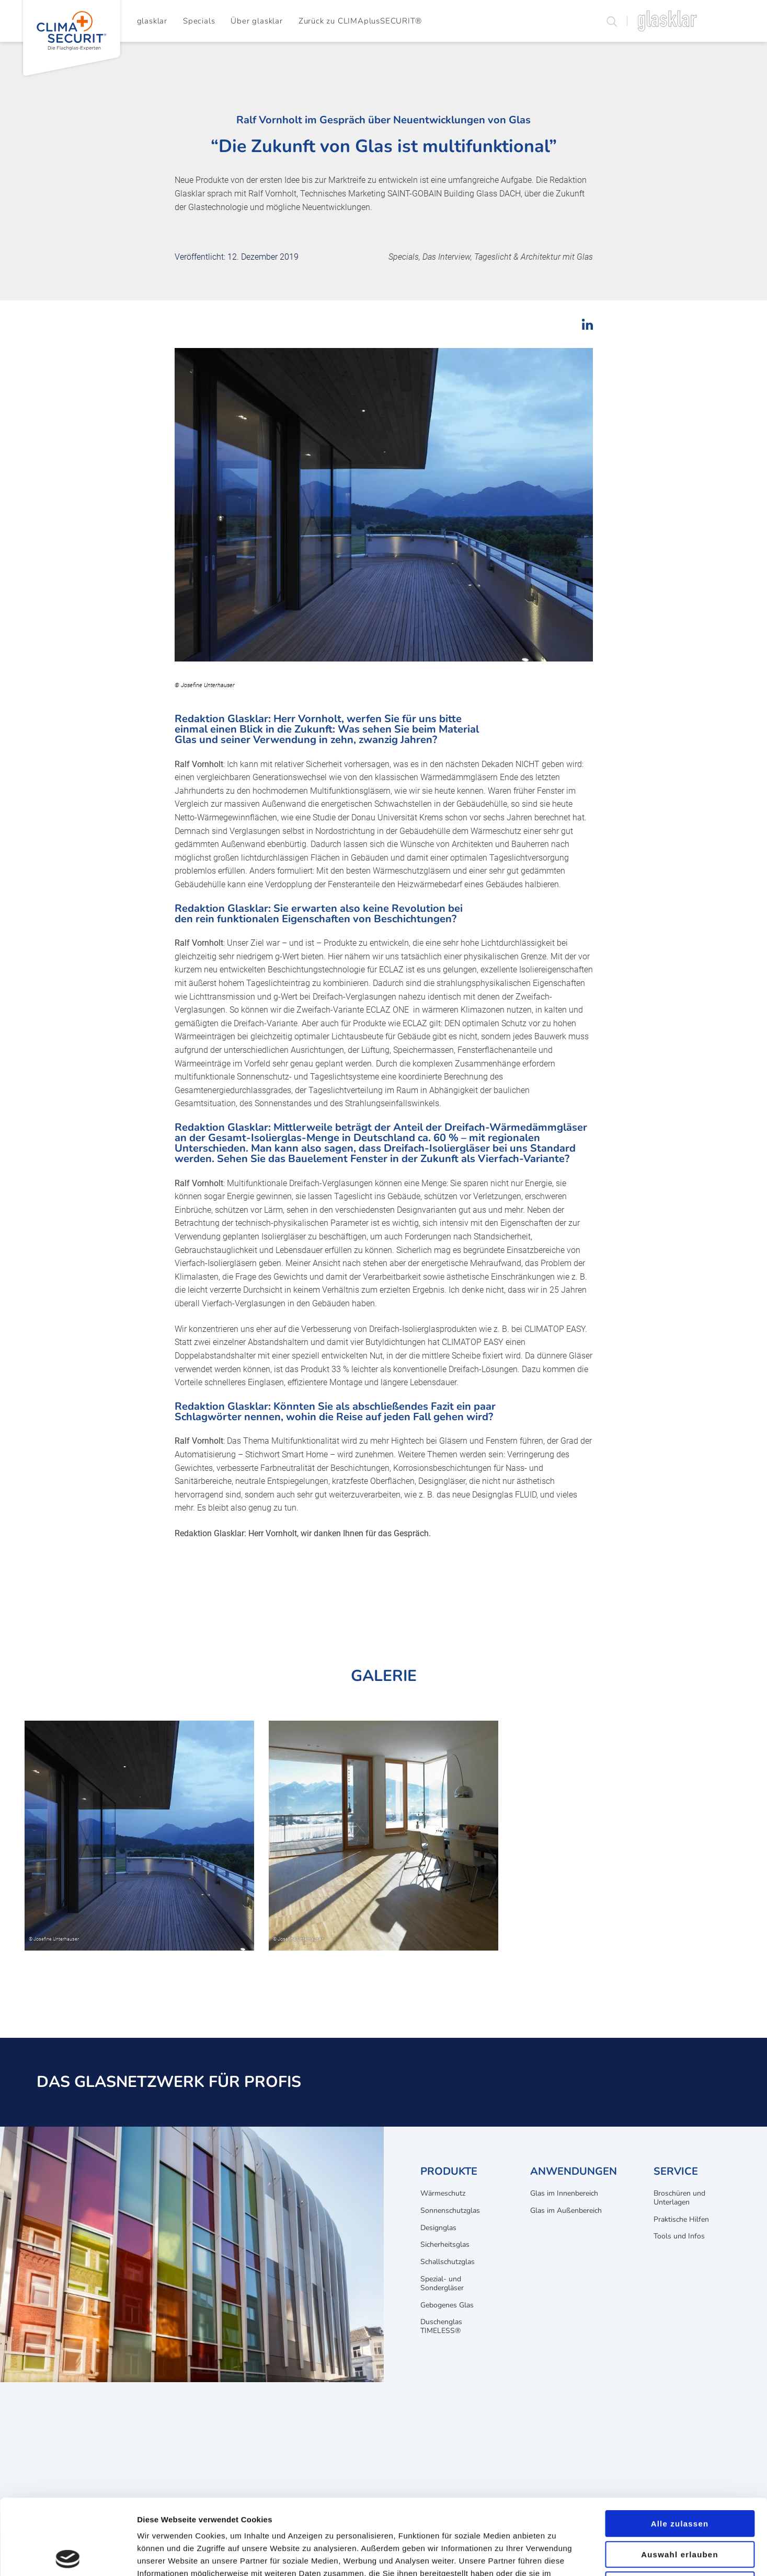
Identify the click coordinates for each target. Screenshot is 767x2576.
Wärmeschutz (442, 2193)
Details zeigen (556, 2555)
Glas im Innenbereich (564, 2193)
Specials (199, 21)
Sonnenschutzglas (450, 2210)
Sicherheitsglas (445, 2244)
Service (676, 2171)
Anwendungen (573, 2171)
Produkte (448, 2171)
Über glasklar (256, 21)
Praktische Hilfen (681, 2219)
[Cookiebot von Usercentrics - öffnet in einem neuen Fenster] (67, 2555)
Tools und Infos (679, 2236)
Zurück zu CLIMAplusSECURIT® (360, 21)
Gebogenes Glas (447, 2305)
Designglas (438, 2228)
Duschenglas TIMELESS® (441, 2326)
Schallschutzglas (447, 2262)
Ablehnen (679, 2509)
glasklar (152, 21)
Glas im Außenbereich (566, 2210)
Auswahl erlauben (679, 2479)
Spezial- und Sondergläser (442, 2283)
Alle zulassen (680, 2448)
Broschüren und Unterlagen (679, 2197)
